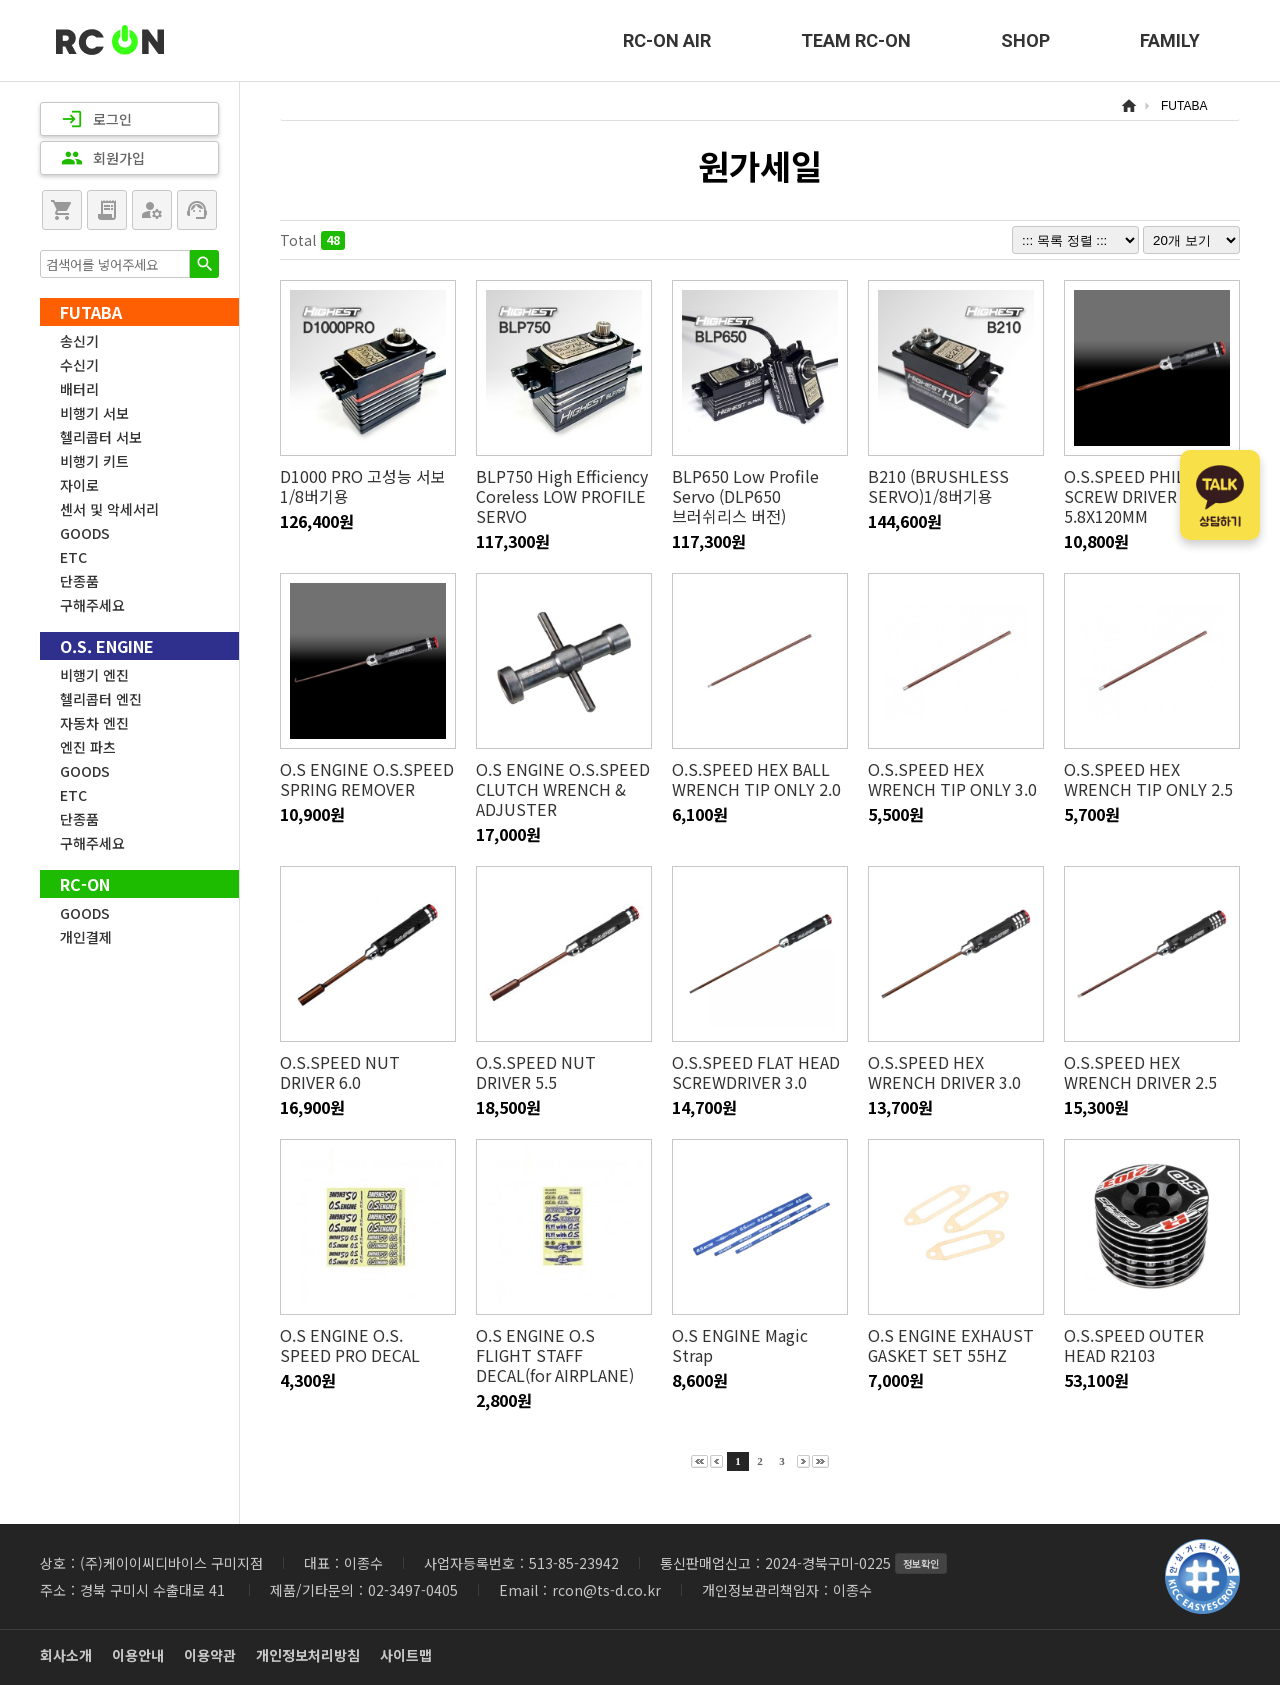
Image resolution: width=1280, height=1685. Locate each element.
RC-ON (110, 41)
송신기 (79, 341)
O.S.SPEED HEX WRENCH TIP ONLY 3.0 (952, 779)
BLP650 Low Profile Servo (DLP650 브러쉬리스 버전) (745, 496)
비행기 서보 (94, 413)
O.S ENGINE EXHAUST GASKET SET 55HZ (950, 1345)
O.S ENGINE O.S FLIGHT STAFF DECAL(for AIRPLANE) (554, 1355)
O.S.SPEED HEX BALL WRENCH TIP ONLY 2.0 (756, 779)
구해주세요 (92, 605)
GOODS (85, 533)
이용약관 (210, 1655)
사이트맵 (406, 1655)
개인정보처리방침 (308, 1655)
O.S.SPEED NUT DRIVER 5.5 (564, 1072)
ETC (73, 557)
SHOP (1025, 40)
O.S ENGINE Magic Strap (739, 1345)
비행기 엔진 (94, 675)
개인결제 (86, 937)
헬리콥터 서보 (101, 437)
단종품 (79, 581)
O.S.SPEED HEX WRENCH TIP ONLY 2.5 (1148, 779)
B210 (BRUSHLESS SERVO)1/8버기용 (938, 486)
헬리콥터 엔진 (101, 699)
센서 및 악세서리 (109, 509)
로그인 (96, 119)
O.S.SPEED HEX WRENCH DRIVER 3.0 (943, 1072)
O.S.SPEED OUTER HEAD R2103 (1132, 1345)
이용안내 (138, 1655)
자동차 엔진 (94, 723)
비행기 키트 (94, 461)
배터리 (79, 389)
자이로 (79, 485)
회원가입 (103, 158)
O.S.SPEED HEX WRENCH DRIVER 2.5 (1139, 1072)
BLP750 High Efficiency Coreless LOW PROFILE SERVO (561, 496)
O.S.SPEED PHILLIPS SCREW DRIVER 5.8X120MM (1140, 496)
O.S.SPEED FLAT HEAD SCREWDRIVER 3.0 (754, 1072)
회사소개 (66, 1655)
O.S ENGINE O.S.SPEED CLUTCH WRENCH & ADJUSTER (561, 789)
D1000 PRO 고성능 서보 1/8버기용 (363, 486)
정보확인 (921, 1563)
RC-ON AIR (667, 40)
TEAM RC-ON (856, 40)
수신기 (79, 365)
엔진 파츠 (88, 747)
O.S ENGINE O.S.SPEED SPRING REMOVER (365, 779)
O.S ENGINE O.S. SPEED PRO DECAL (367, 1345)
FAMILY (1170, 40)
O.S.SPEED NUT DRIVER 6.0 (368, 1072)
